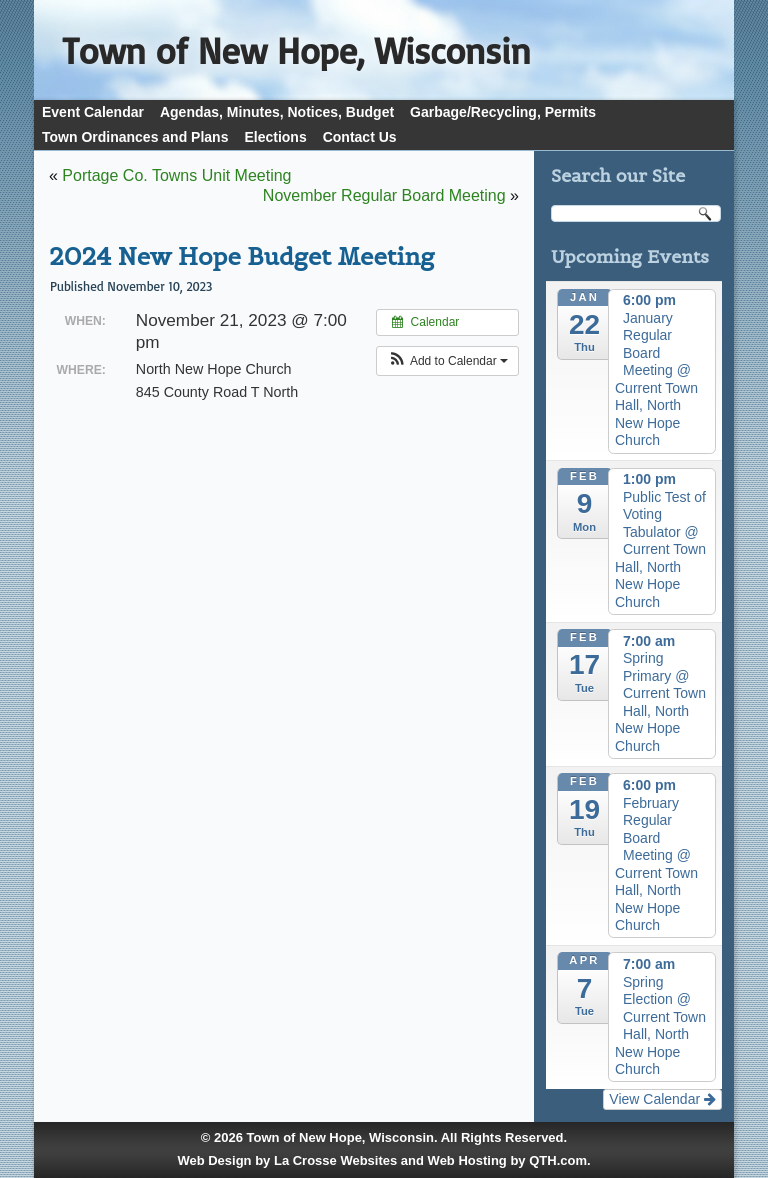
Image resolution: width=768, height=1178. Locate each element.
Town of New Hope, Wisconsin (340, 1137)
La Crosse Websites (335, 1160)
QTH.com (558, 1160)
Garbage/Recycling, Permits (503, 112)
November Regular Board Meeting (384, 195)
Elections (275, 137)
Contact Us (360, 137)
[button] (447, 361)
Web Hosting (467, 1160)
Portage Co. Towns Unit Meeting (176, 175)
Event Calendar (93, 112)
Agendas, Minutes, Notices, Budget (277, 112)
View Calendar (662, 1099)
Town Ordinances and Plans (135, 137)
